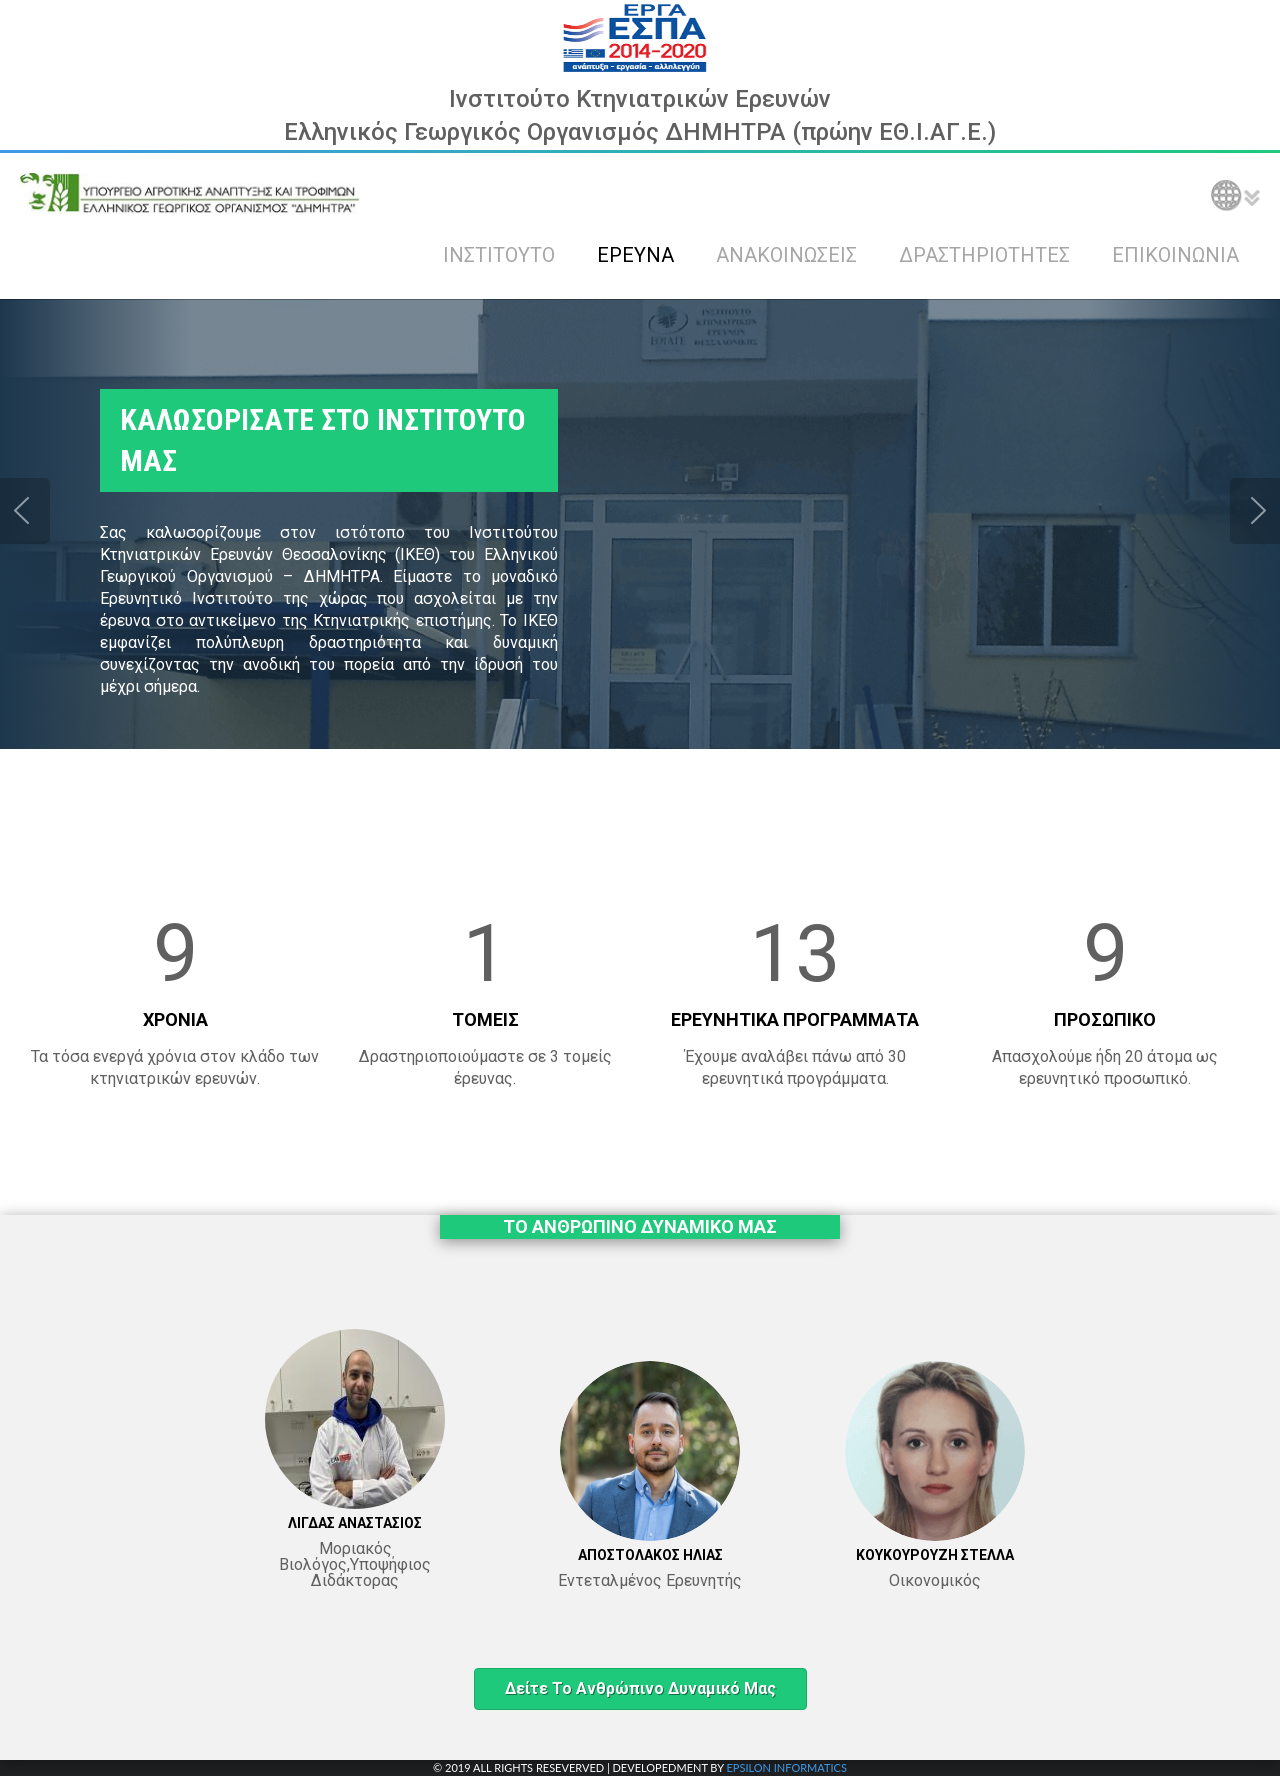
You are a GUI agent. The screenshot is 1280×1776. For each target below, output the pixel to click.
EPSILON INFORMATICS (786, 1767)
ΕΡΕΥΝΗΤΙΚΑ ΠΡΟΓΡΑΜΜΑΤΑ (795, 1019)
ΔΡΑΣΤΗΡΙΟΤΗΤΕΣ (984, 255)
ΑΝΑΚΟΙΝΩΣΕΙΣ (786, 255)
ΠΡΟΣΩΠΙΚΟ (1105, 1019)
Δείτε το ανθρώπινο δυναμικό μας (640, 1688)
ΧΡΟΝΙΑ (175, 1019)
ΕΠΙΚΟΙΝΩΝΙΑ (1175, 255)
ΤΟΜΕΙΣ (485, 1019)
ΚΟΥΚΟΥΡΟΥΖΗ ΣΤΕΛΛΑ (935, 1555)
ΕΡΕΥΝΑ (635, 255)
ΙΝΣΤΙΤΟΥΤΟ (499, 255)
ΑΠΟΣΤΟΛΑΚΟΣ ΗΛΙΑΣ (650, 1555)
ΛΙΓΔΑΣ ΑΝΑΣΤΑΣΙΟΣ (355, 1523)
